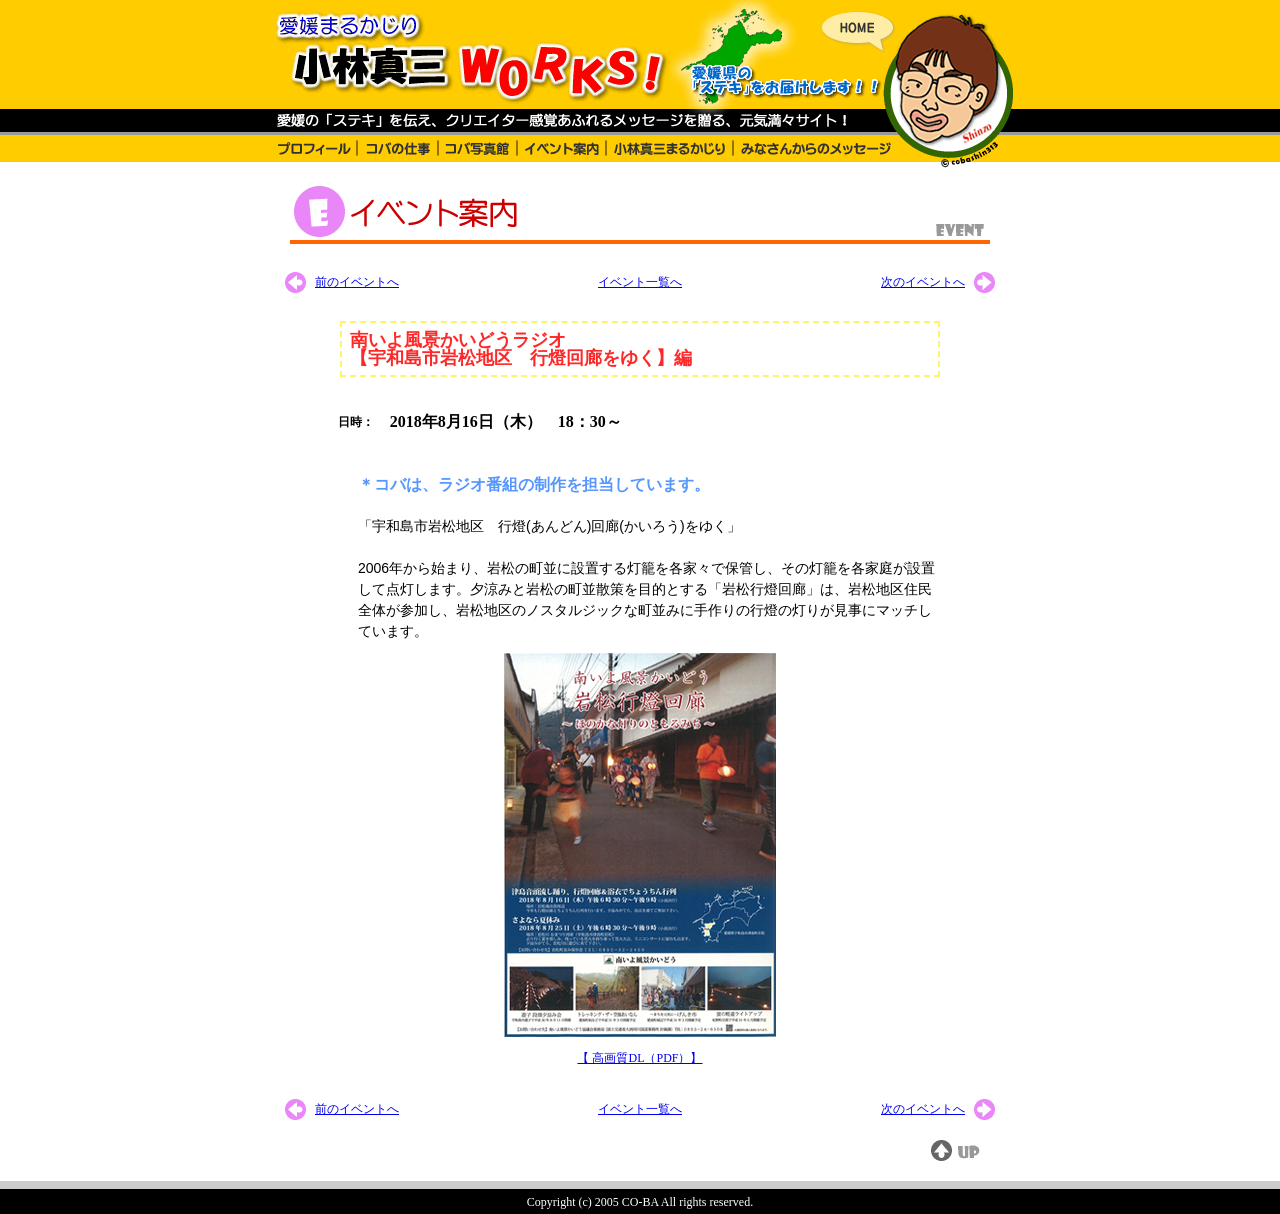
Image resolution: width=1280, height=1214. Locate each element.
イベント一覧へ (640, 282)
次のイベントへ (923, 282)
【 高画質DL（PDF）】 (639, 1058)
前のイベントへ (357, 282)
